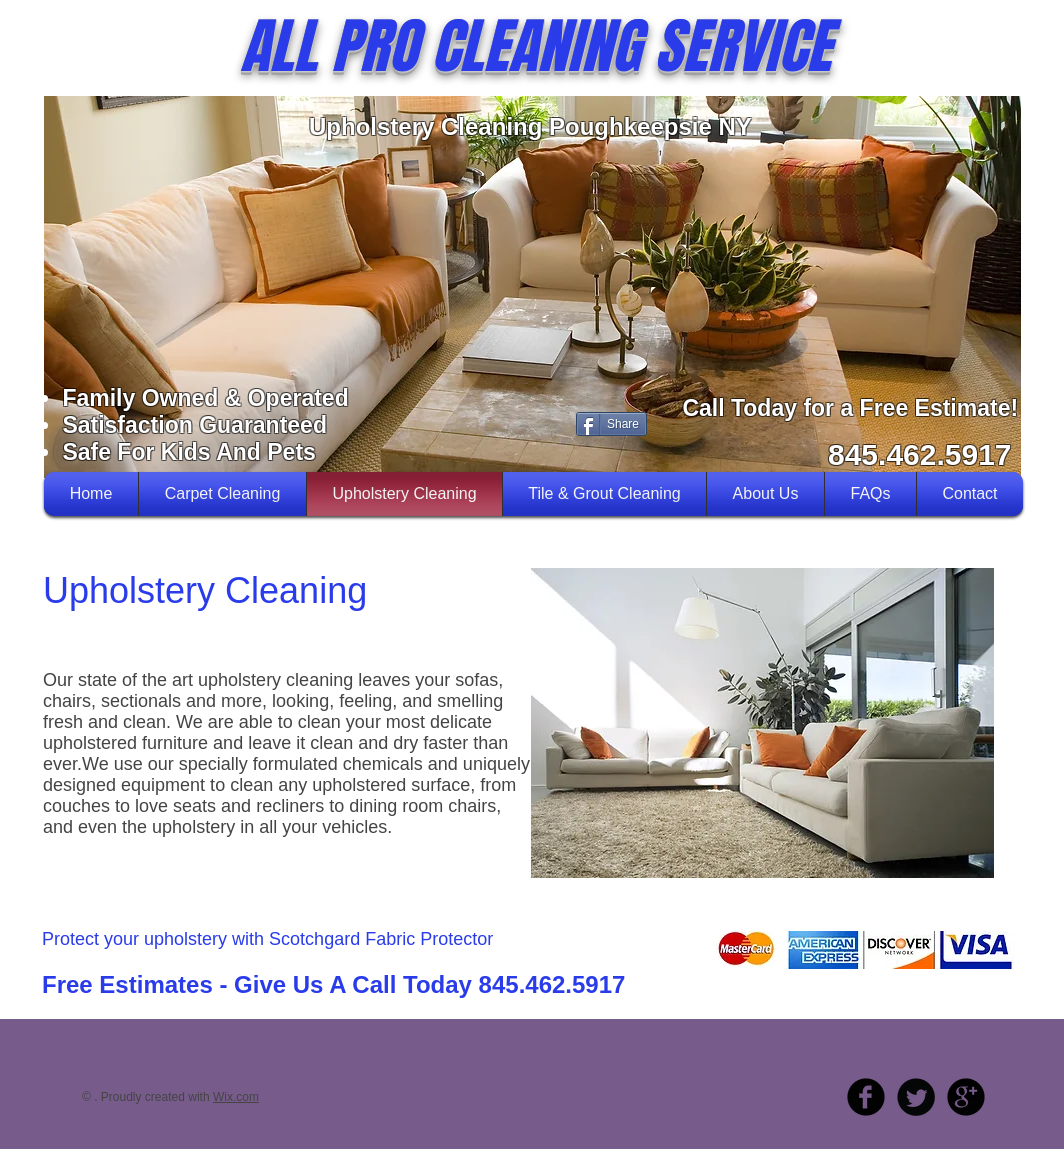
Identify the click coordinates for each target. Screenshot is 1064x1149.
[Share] (611, 424)
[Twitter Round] (916, 1097)
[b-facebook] (866, 1097)
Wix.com (236, 1097)
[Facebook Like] (415, 422)
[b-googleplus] (966, 1097)
